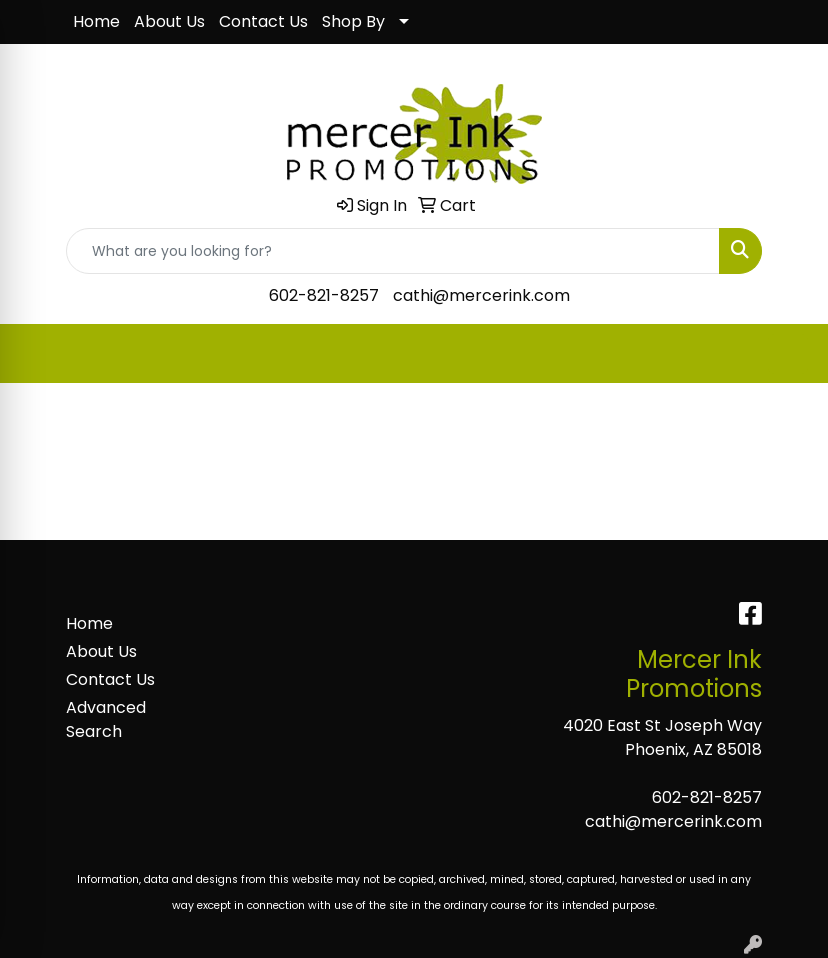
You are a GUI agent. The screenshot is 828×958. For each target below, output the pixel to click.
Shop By (353, 21)
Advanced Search (106, 719)
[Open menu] (788, 354)
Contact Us (263, 21)
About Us (169, 21)
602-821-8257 (324, 295)
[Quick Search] (393, 251)
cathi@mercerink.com (481, 295)
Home (96, 21)
